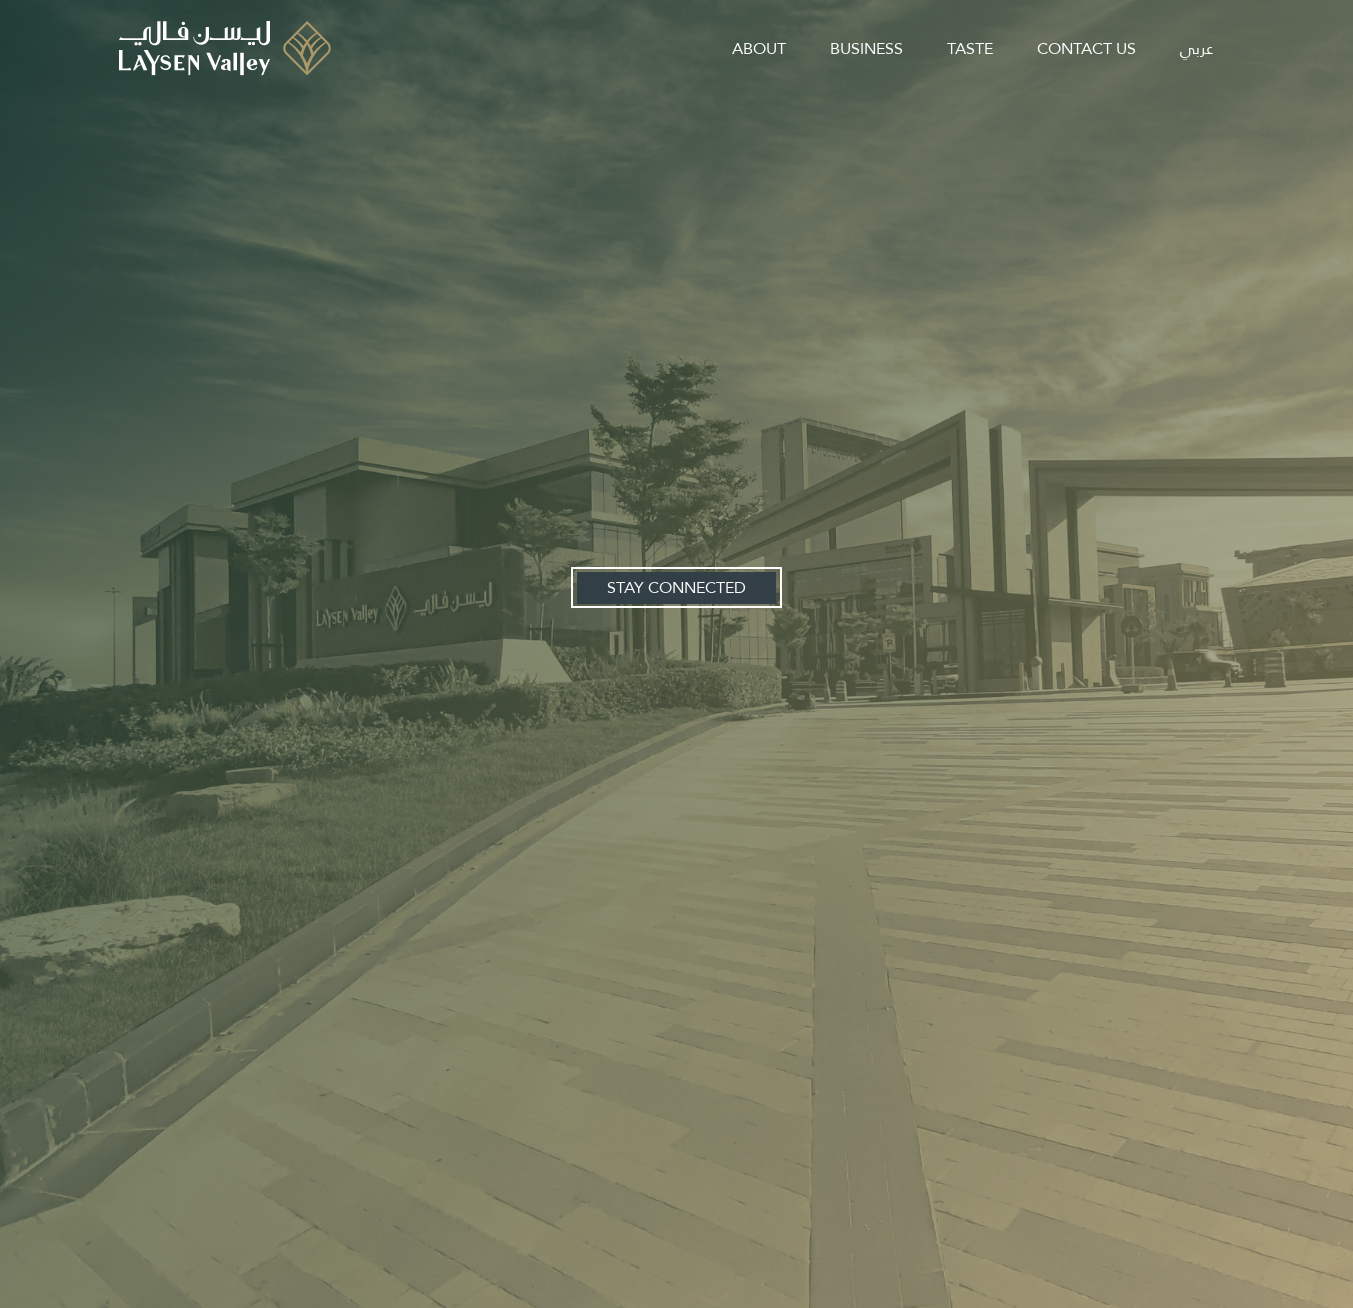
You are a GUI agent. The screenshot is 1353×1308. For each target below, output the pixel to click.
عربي (1196, 48)
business (866, 48)
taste (970, 48)
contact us (1086, 48)
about (759, 48)
